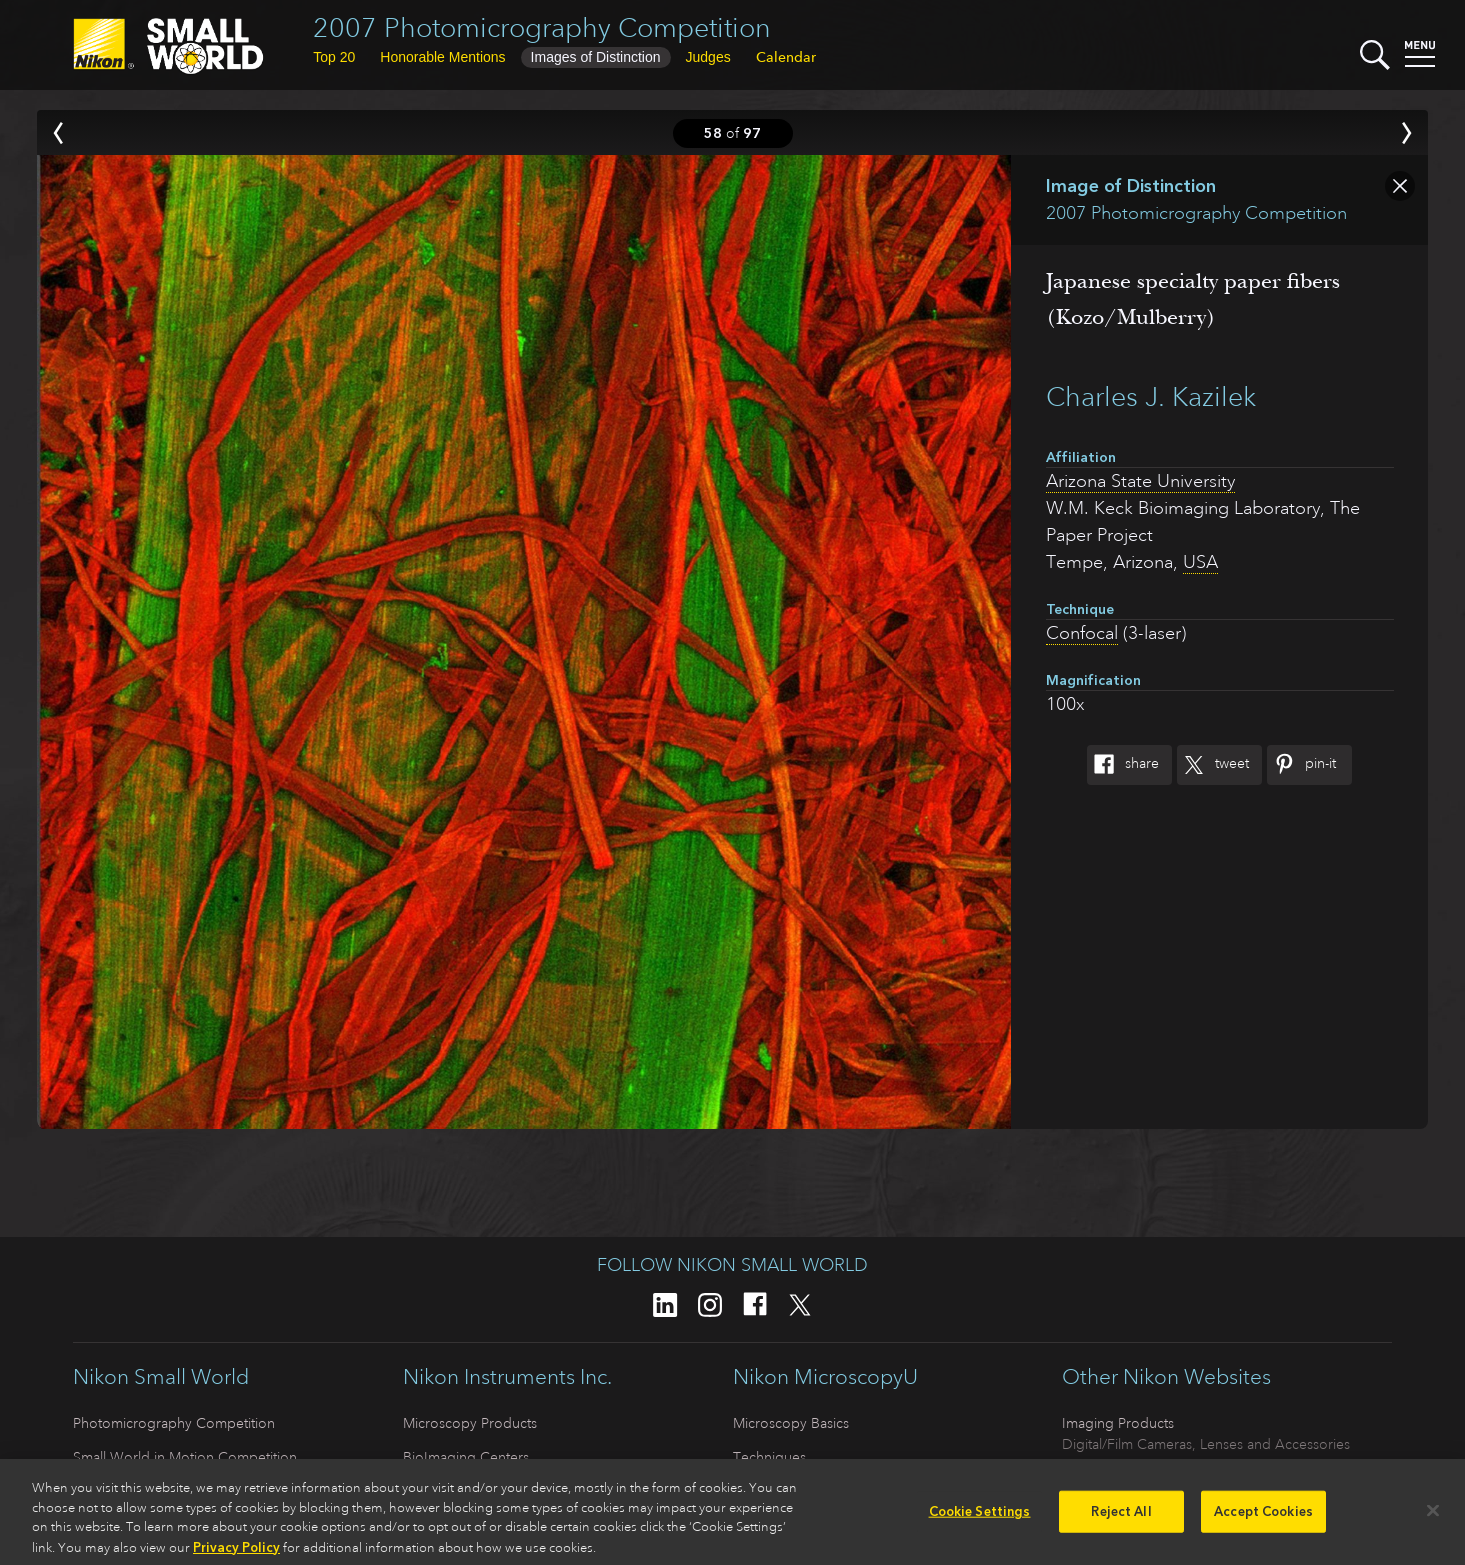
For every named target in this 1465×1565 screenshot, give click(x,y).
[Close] (1433, 1518)
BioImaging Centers (466, 1457)
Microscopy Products (470, 1423)
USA (1200, 562)
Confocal (1082, 633)
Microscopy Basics (791, 1423)
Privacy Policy (236, 1554)
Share (1123, 765)
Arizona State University (1140, 481)
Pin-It (1301, 765)
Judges (708, 57)
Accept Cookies (1263, 1519)
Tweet (1213, 765)
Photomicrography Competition (174, 1423)
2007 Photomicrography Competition (542, 27)
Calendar (786, 57)
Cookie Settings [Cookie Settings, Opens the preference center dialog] (980, 1519)
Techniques (769, 1457)
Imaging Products (1118, 1423)
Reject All (1121, 1519)
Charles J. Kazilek (1151, 396)
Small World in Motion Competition (185, 1457)
